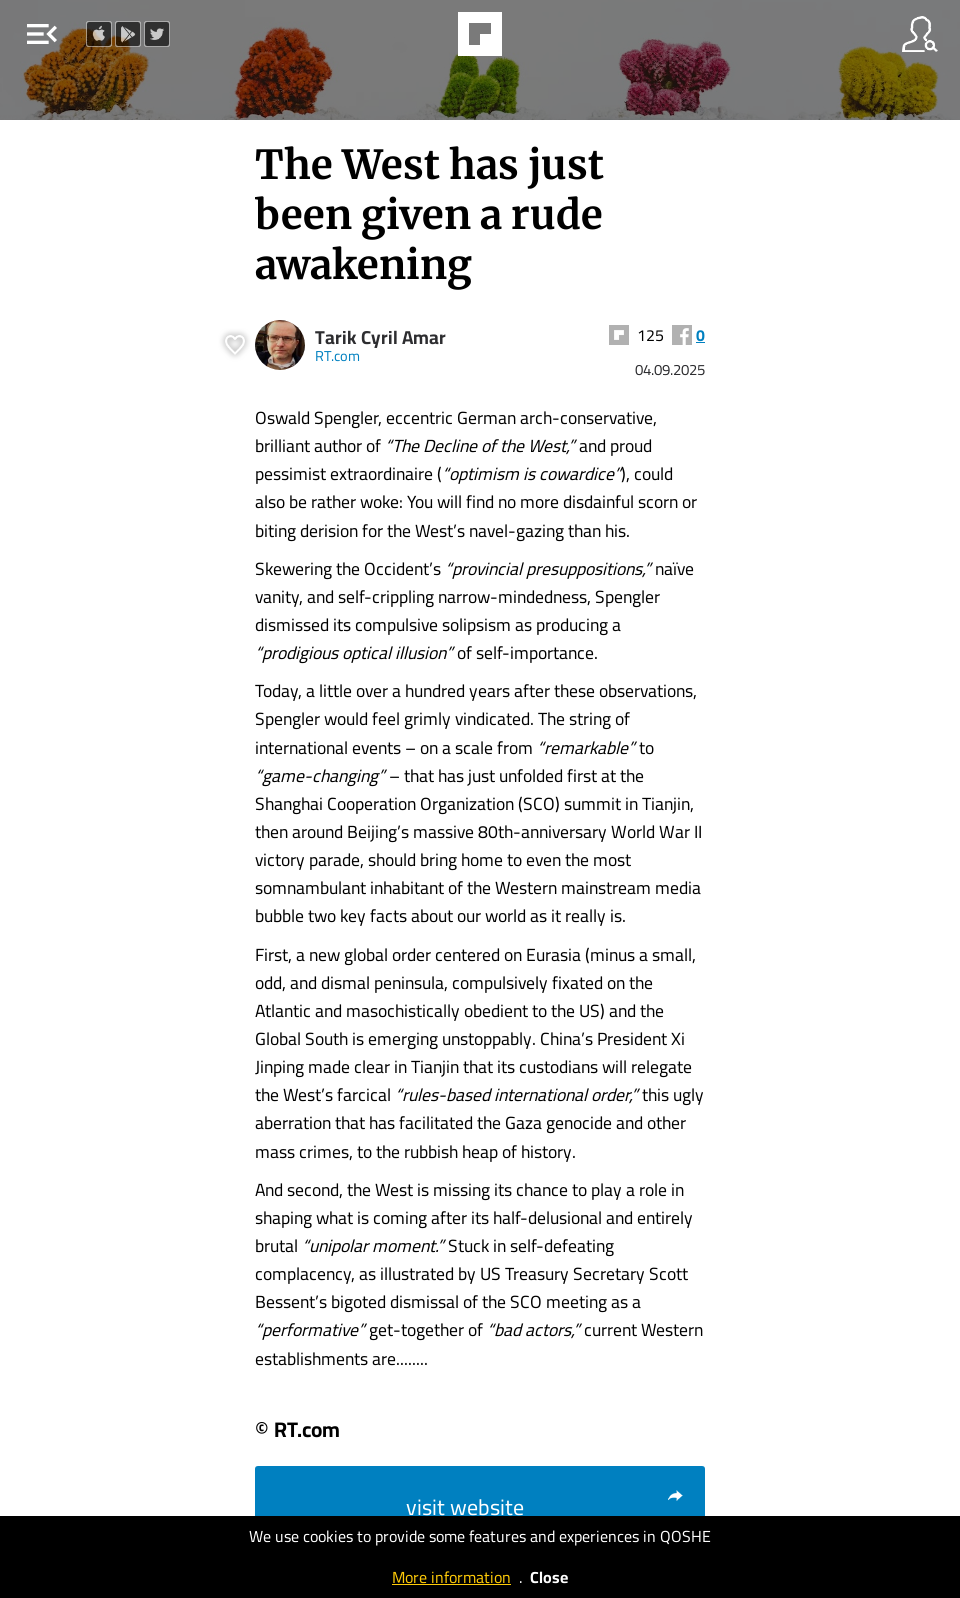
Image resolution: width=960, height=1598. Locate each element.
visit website (545, 1507)
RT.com (337, 355)
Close (549, 1577)
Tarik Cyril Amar (380, 337)
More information (451, 1577)
